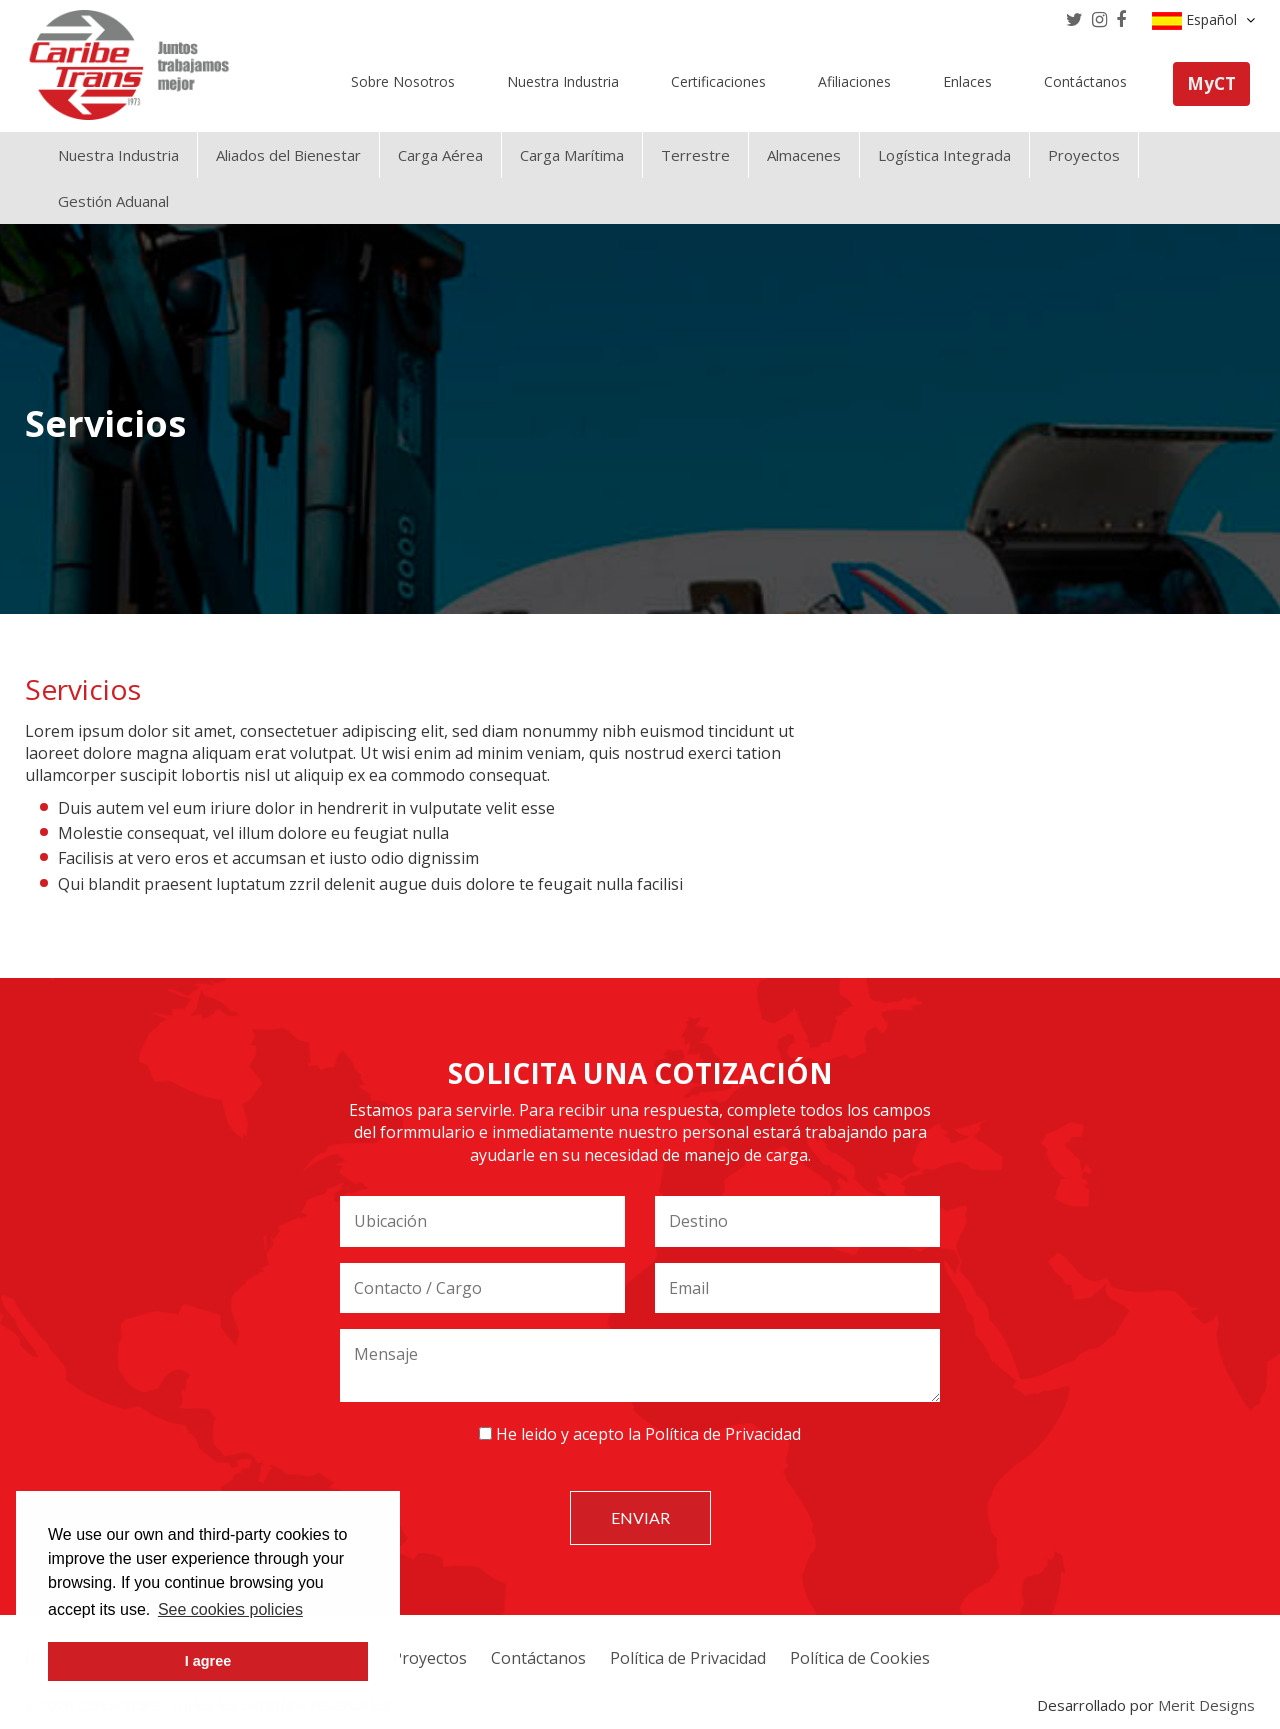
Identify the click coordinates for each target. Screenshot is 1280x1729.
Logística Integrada (944, 155)
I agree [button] (208, 1661)
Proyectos (1084, 155)
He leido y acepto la (640, 1434)
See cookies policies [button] (230, 1609)
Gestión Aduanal (113, 201)
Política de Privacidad (723, 1434)
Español (1203, 20)
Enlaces (967, 81)
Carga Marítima (572, 155)
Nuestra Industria (563, 81)
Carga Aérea (440, 155)
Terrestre (695, 155)
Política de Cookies (860, 1658)
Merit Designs (1206, 1705)
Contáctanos (1085, 81)
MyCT (1211, 83)
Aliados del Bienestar (288, 155)
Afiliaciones (854, 81)
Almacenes (804, 155)
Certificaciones (718, 81)
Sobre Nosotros (403, 81)
